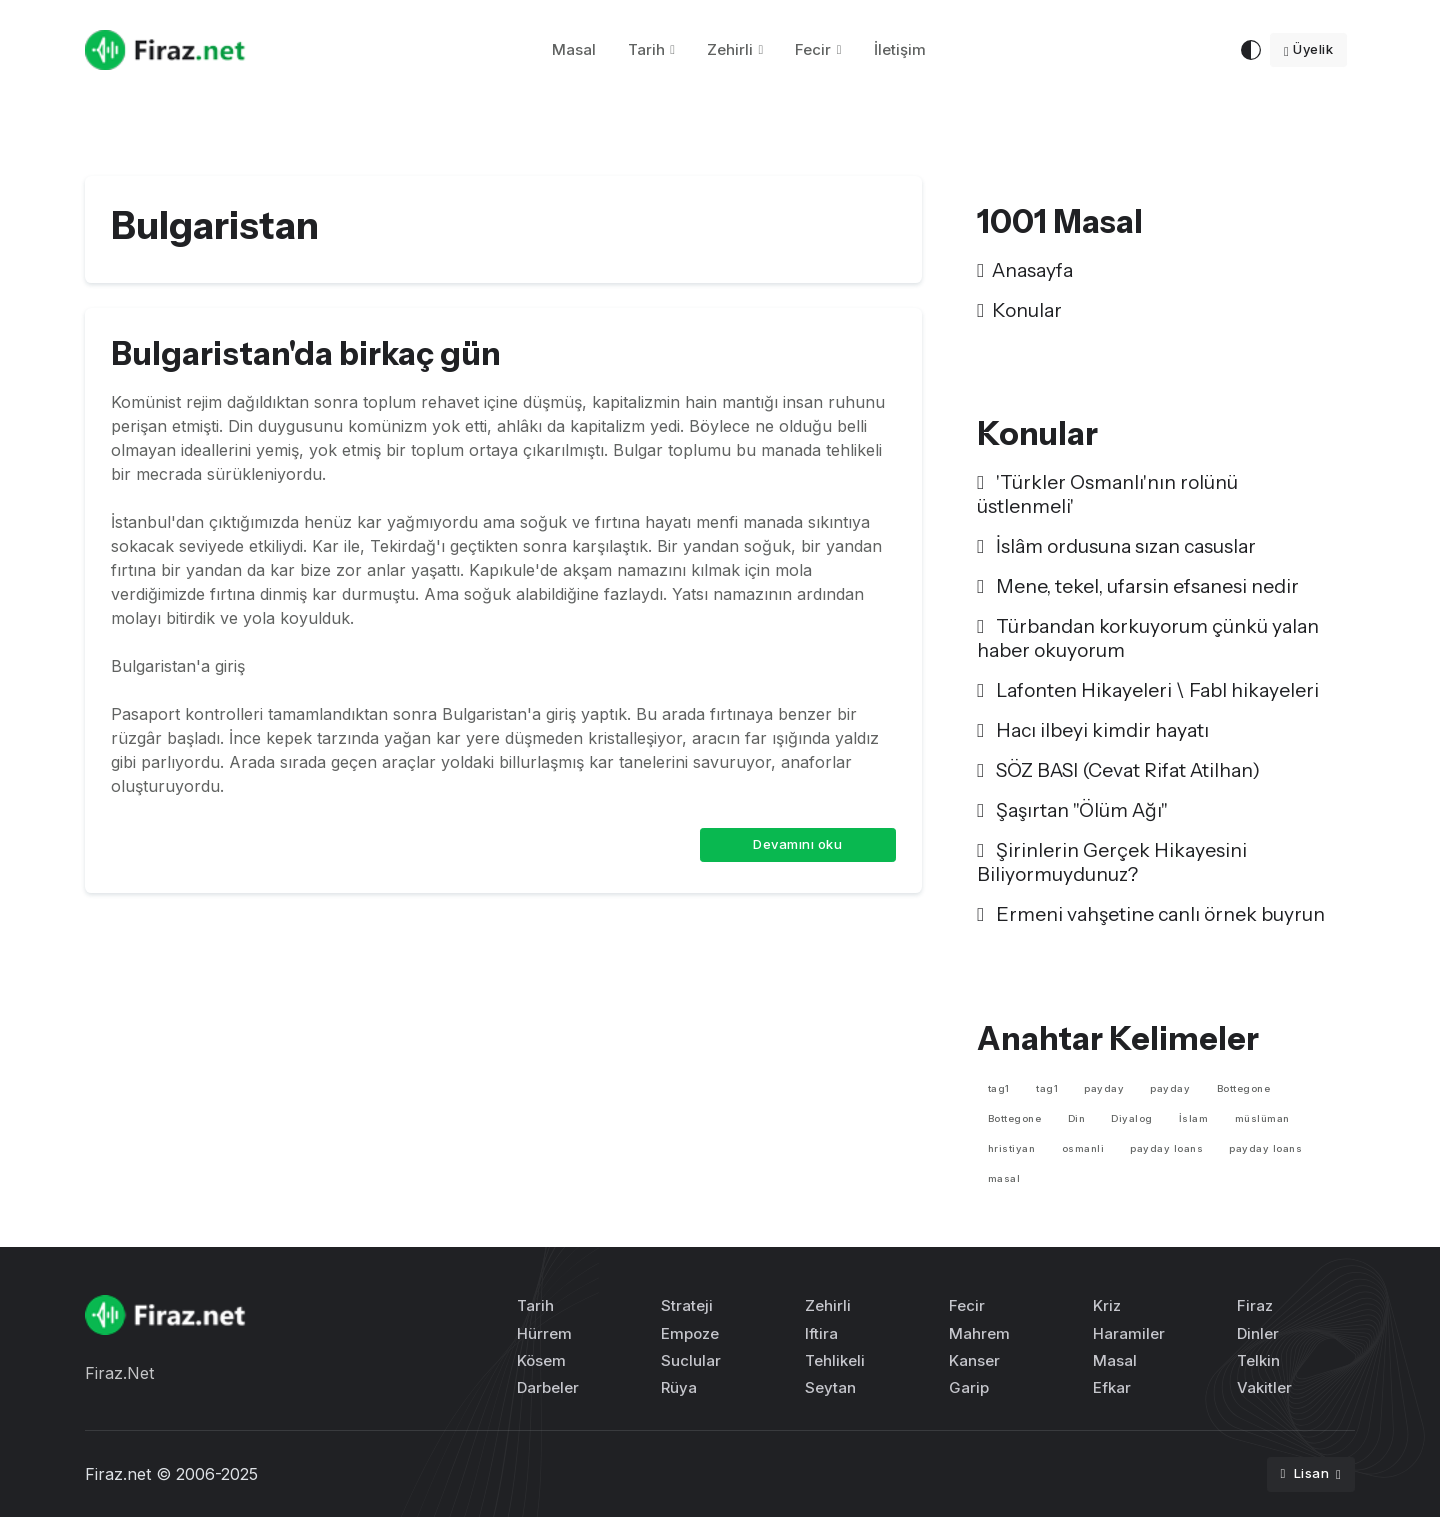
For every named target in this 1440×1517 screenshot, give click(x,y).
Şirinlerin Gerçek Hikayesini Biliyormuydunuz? (1112, 862)
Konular (1019, 310)
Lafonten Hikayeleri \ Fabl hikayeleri (1148, 690)
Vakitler (1264, 1387)
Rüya (679, 1387)
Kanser (974, 1360)
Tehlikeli (835, 1360)
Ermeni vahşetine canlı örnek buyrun (1151, 914)
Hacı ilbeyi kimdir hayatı (1093, 730)
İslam (1194, 1118)
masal (1004, 1178)
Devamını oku (797, 844)
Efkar (1112, 1387)
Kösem (541, 1360)
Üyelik (1308, 49)
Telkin (1258, 1360)
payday (1104, 1088)
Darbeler (548, 1387)
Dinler (1258, 1333)
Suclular (691, 1360)
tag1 (999, 1088)
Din (1077, 1118)
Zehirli (730, 49)
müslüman (1262, 1118)
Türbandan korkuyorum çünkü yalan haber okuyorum (1148, 638)
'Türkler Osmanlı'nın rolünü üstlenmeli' (1107, 494)
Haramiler (1129, 1333)
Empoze (690, 1333)
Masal (574, 49)
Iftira (821, 1333)
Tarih (646, 49)
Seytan (830, 1387)
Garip (969, 1387)
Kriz (1107, 1305)
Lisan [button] (1306, 1473)
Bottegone (1244, 1088)
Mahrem (979, 1333)
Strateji (687, 1305)
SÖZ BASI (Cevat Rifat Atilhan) (1118, 770)
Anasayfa (1025, 270)
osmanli (1083, 1148)
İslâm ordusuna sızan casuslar (1116, 546)
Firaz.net (118, 1474)
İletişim (900, 49)
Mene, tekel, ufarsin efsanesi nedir (1138, 586)
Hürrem (544, 1333)
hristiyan (1012, 1148)
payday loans (1166, 1148)
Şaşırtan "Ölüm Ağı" (1072, 810)
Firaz (1255, 1305)
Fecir (813, 49)
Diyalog (1132, 1118)
